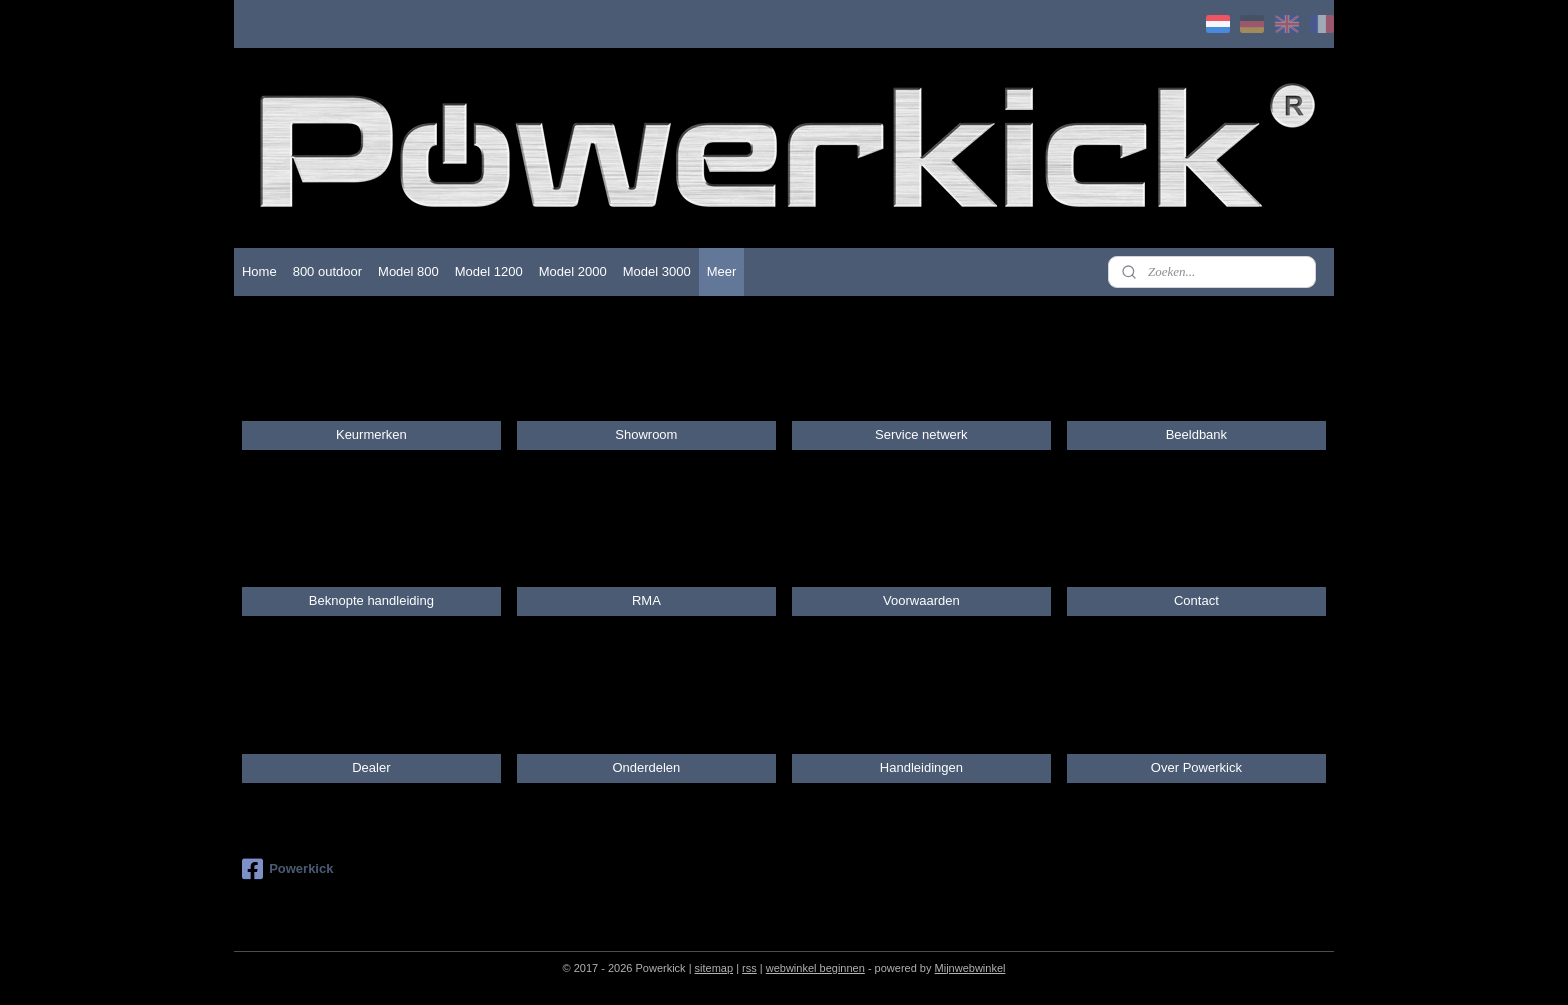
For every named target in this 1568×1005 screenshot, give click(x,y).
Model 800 (408, 271)
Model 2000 (573, 271)
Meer (722, 271)
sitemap (714, 968)
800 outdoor (327, 271)
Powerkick (287, 869)
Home (259, 271)
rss (749, 968)
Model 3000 (657, 271)
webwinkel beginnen (815, 968)
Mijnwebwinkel (970, 968)
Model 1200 (489, 271)
